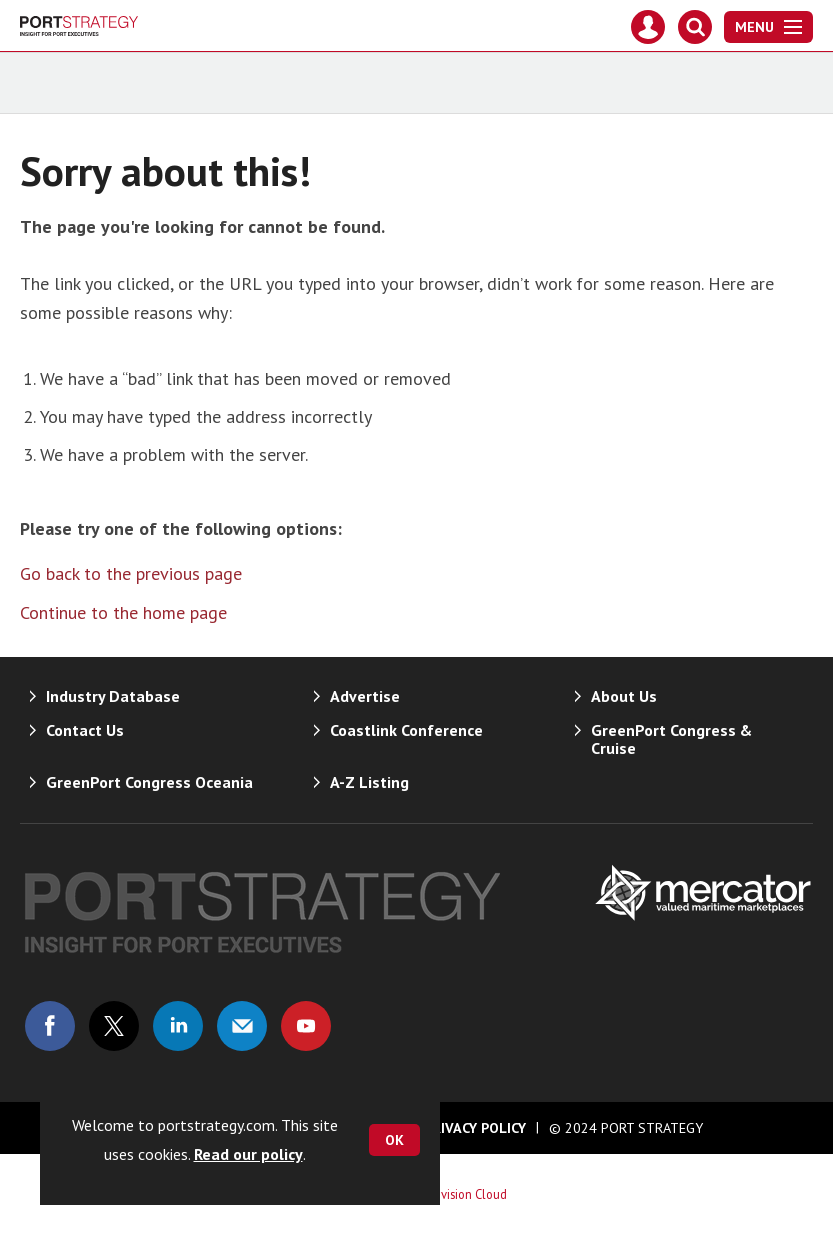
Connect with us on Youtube (306, 1026)
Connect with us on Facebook (50, 1026)
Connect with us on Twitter (114, 1026)
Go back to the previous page (131, 573)
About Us (624, 696)
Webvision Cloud (462, 1194)
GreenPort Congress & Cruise (671, 739)
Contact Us (85, 730)
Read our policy (248, 1154)
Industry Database (113, 696)
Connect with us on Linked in (178, 1026)
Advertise (365, 696)
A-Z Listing (369, 782)
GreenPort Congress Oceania (149, 782)
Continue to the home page (123, 612)
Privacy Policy (475, 1128)
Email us (242, 1026)
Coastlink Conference (406, 730)
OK (394, 1140)
